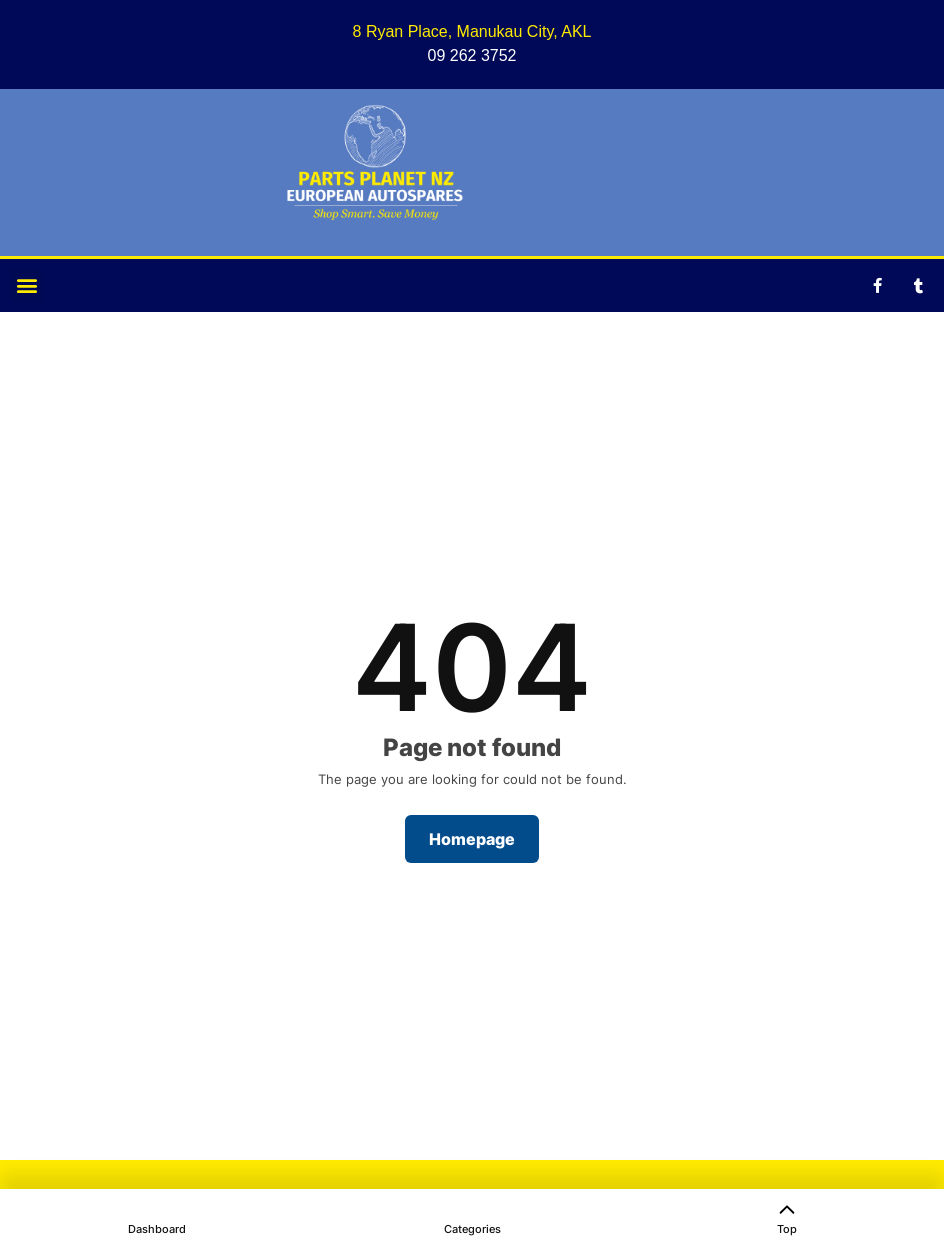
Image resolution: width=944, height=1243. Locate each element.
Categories (472, 1229)
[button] (26, 285)
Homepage (472, 839)
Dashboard (157, 1229)
